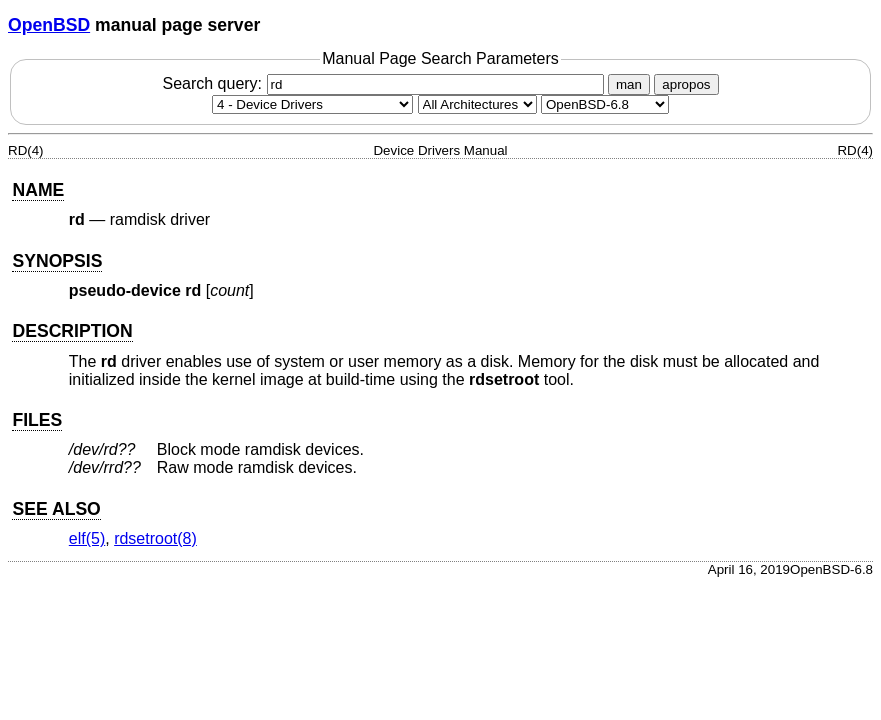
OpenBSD (49, 25)
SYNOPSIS (57, 261)
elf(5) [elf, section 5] (87, 538)
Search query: (385, 83)
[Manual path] (605, 104)
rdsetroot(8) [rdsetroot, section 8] (155, 538)
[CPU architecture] (477, 104)
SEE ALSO (56, 509)
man (629, 84)
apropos (686, 84)
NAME (38, 190)
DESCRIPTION (72, 331)
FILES (37, 420)
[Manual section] (312, 104)
